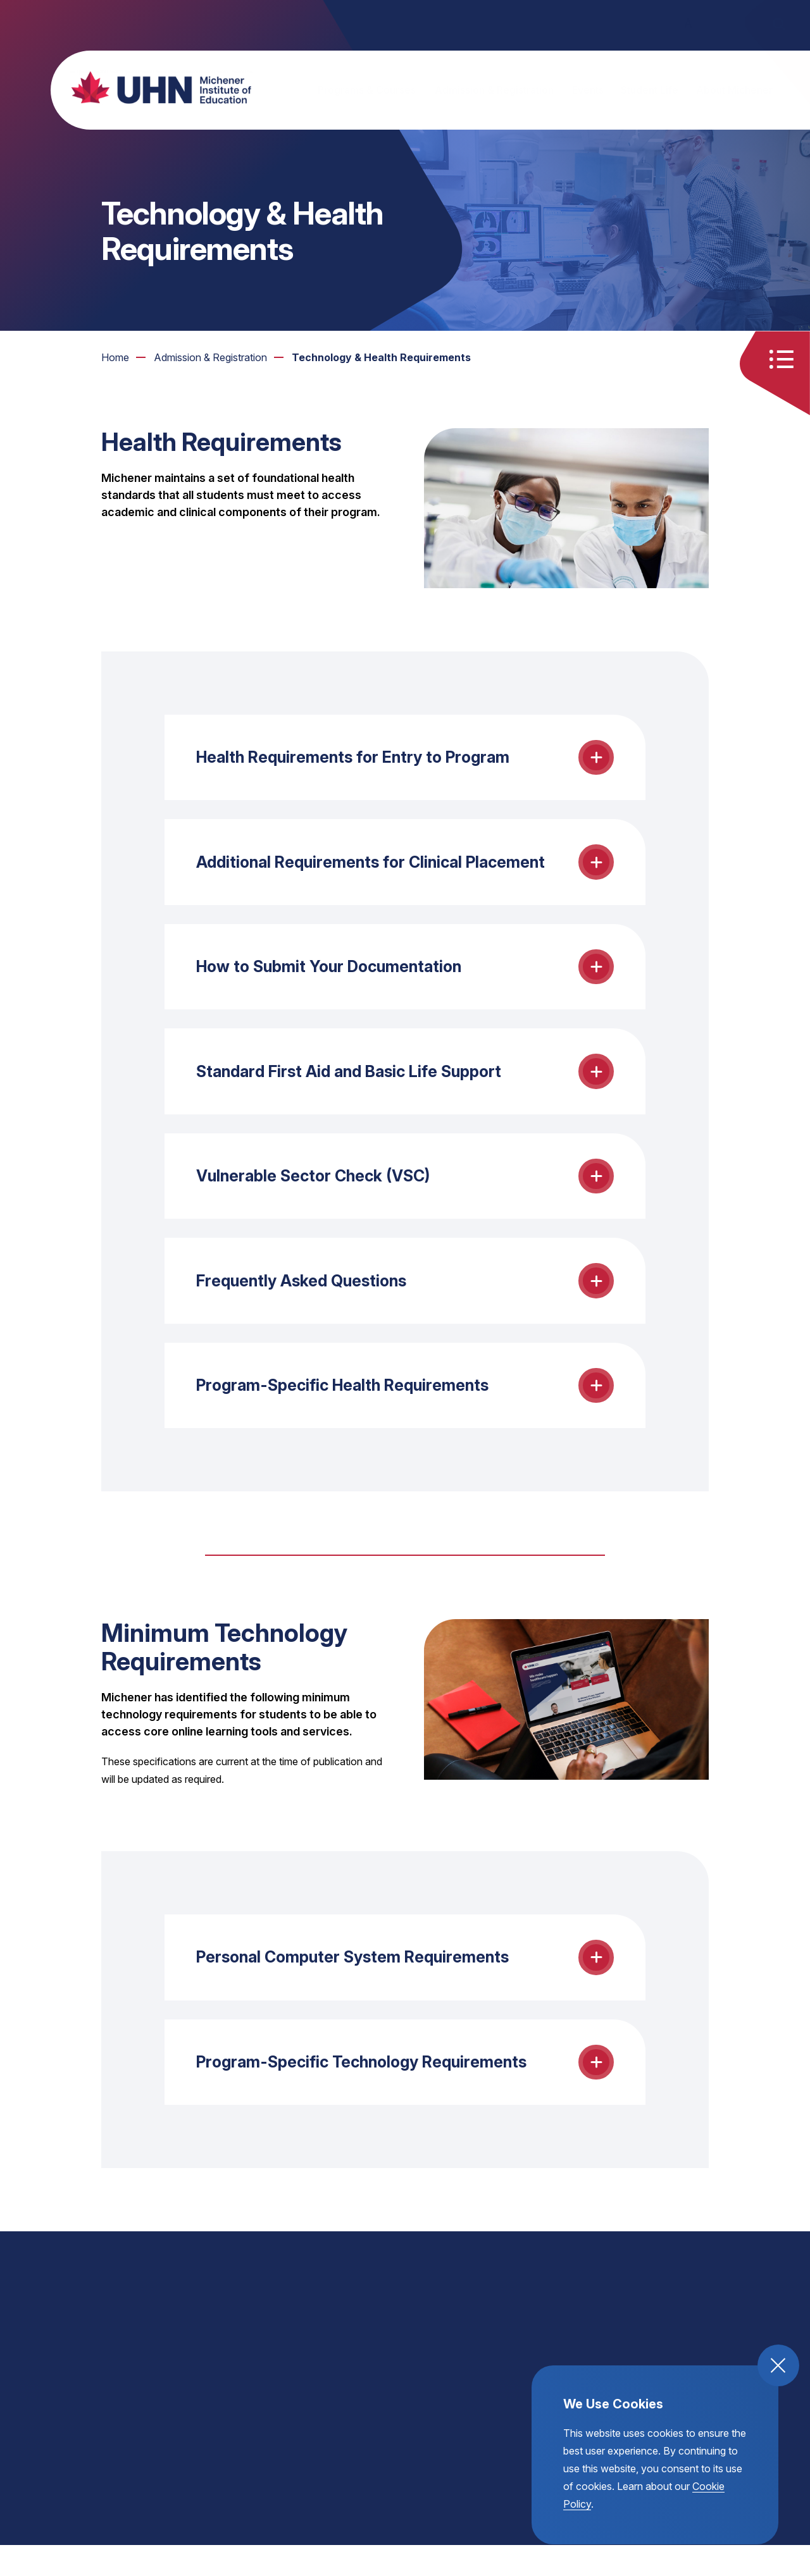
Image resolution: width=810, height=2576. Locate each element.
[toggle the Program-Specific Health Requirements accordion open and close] (405, 1408)
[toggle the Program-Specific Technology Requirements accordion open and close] (405, 2091)
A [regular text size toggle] (688, 23)
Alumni (423, 24)
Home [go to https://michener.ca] (115, 357)
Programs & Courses (367, 89)
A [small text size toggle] (663, 23)
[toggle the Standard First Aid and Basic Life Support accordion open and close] (405, 1083)
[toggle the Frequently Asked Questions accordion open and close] (405, 1300)
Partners (479, 24)
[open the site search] (778, 24)
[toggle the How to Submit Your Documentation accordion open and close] (405, 975)
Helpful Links (548, 24)
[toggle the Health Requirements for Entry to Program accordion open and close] (405, 759)
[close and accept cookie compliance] (778, 2365)
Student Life (649, 89)
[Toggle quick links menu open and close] (787, 360)
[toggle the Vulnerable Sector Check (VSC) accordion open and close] (405, 1191)
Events (588, 89)
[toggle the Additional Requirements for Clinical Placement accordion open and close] (405, 867)
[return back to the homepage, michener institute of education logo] (149, 87)
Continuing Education (337, 24)
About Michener (734, 89)
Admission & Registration (494, 89)
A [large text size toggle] (714, 23)
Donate (615, 24)
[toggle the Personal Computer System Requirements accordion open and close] (405, 1983)
